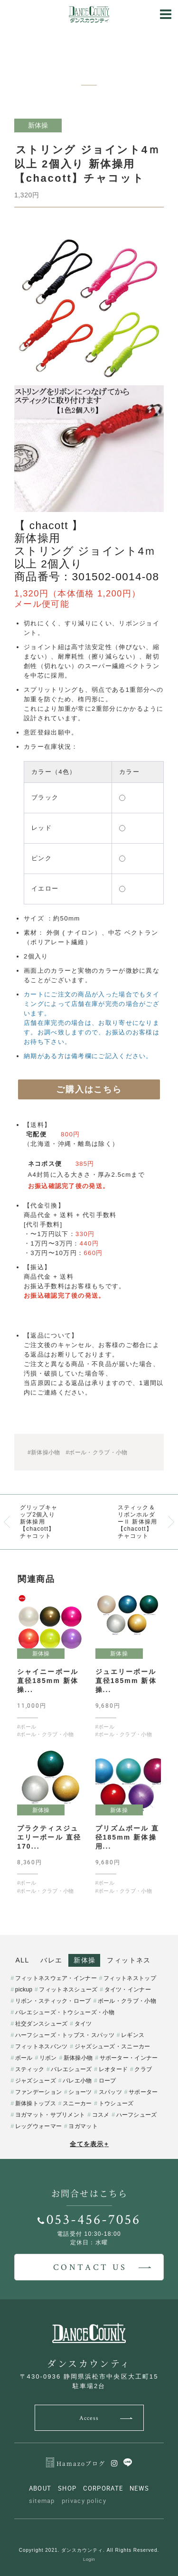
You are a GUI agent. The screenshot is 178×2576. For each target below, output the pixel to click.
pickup (24, 1989)
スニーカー (77, 2103)
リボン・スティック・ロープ (53, 2001)
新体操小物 (78, 2058)
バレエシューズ (71, 2069)
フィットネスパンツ (41, 2046)
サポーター (143, 2092)
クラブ (143, 2069)
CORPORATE (103, 2488)
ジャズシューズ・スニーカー (112, 2046)
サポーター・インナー (129, 2058)
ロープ (107, 2080)
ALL (22, 1960)
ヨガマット (83, 2126)
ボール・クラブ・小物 (127, 2001)
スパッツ (110, 2092)
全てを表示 (89, 2144)
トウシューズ (116, 2103)
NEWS (139, 2488)
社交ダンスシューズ (41, 2023)
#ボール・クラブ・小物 (96, 1452)
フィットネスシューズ (68, 1989)
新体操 (84, 1960)
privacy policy (84, 2500)
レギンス (132, 2035)
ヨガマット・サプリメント (50, 2114)
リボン (48, 2058)
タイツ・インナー (127, 1989)
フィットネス (128, 1960)
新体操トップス (35, 2103)
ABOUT (40, 2488)
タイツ (83, 2023)
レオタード (113, 2069)
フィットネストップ (129, 1978)
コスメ (101, 2114)
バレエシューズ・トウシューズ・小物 (64, 2012)
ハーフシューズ (136, 2114)
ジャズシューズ (35, 2080)
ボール (24, 2058)
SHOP (67, 2488)
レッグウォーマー (38, 2126)
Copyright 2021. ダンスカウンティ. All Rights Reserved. (89, 2550)
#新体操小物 (44, 1452)
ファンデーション (38, 2092)
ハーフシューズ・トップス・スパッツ (64, 2035)
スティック (30, 2069)
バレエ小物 (77, 2080)
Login (89, 2559)
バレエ (51, 1960)
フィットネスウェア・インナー (56, 1978)
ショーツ (80, 2092)
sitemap (42, 2500)
